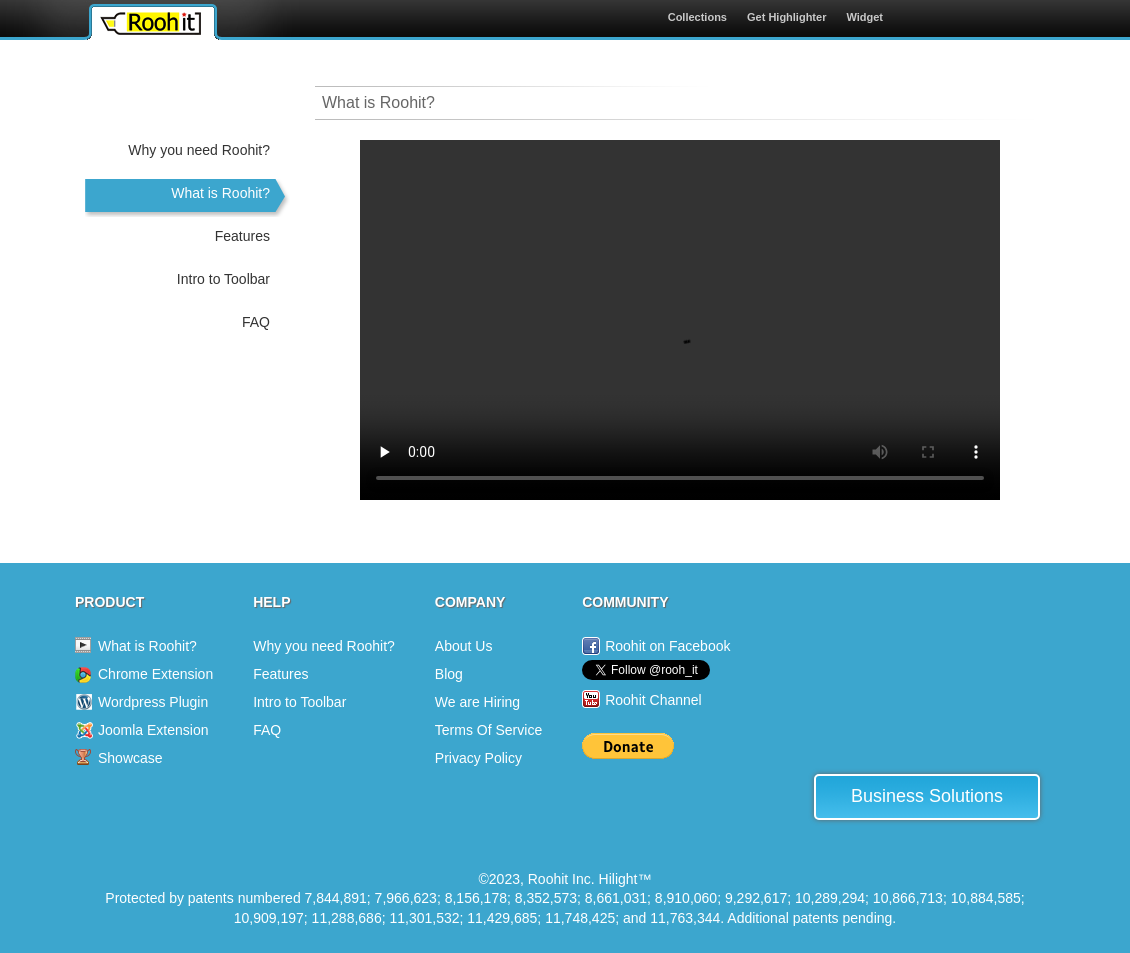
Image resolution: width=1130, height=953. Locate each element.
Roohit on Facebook (667, 646)
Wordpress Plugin (153, 702)
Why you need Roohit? (199, 150)
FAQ (256, 322)
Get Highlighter (786, 17)
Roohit (150, 23)
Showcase (130, 758)
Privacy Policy (478, 758)
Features (242, 236)
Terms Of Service (488, 730)
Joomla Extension (153, 730)
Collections (697, 17)
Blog (449, 674)
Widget (864, 17)
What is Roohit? (220, 193)
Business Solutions (927, 796)
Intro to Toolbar (223, 279)
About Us (464, 646)
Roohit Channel (653, 700)
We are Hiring (477, 702)
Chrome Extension (155, 674)
